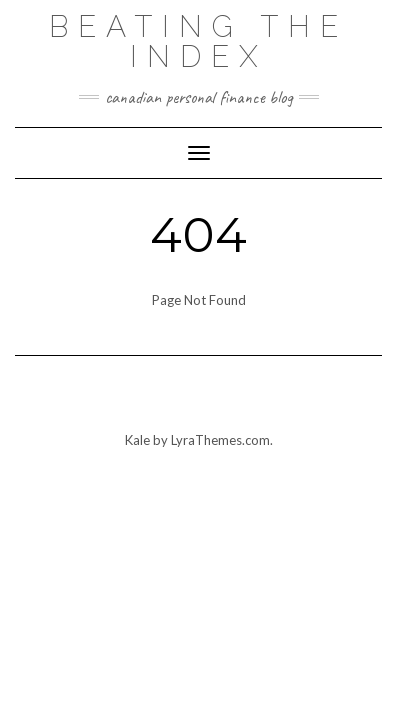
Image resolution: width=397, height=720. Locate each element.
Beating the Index (198, 41)
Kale (137, 440)
